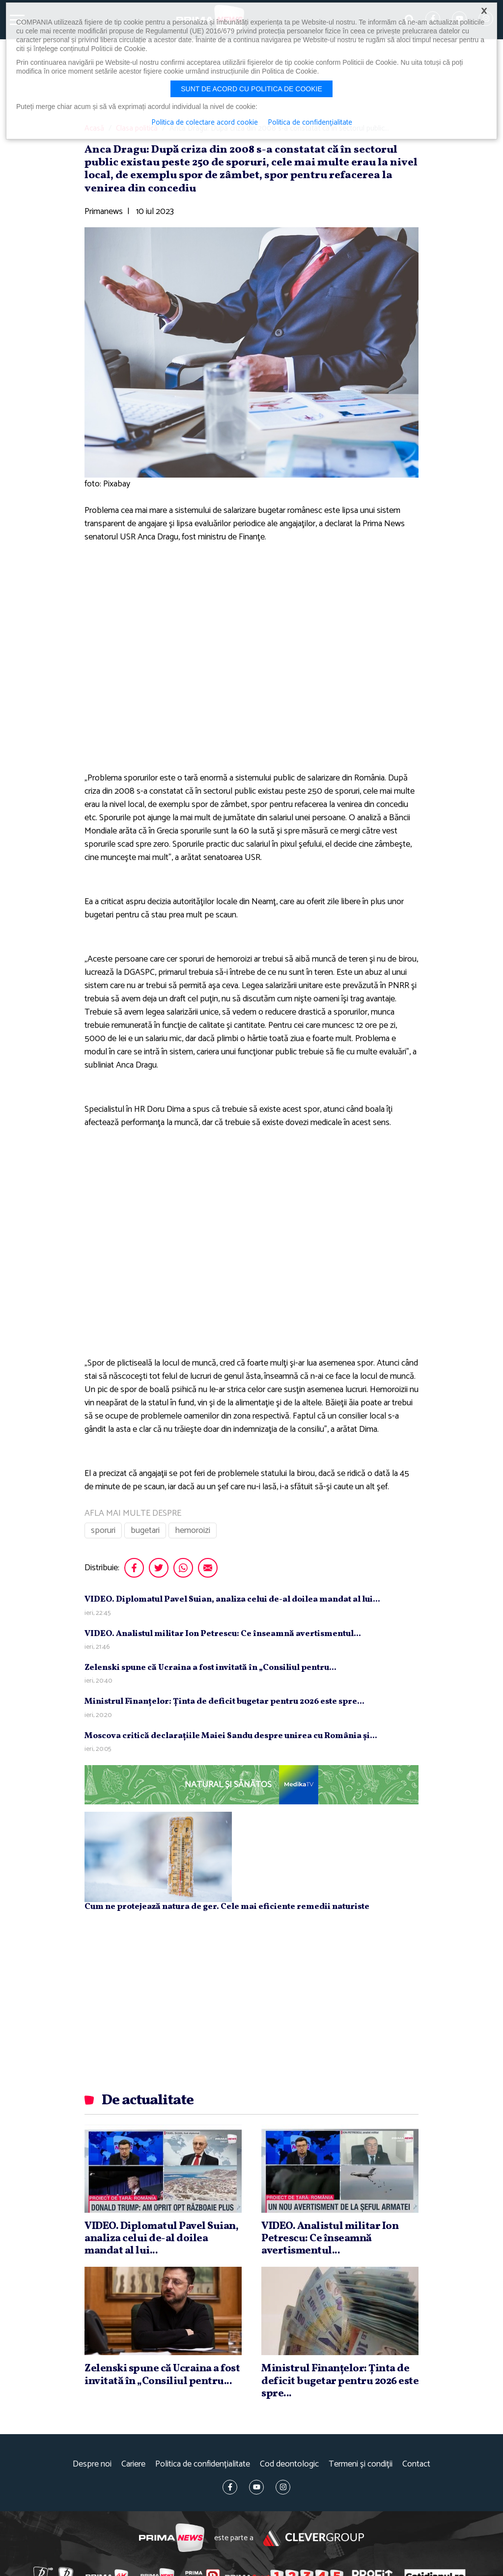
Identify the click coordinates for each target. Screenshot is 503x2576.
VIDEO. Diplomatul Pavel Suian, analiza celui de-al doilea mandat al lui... (232, 1599)
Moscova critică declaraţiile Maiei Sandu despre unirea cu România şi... (230, 1736)
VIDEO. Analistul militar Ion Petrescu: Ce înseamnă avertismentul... (222, 1633)
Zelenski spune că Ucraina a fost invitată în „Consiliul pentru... (210, 1667)
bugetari (145, 1530)
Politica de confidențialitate (202, 2464)
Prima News (171, 2537)
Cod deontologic (289, 2464)
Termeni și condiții (360, 2464)
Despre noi (92, 2464)
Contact (416, 2464)
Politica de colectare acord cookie (204, 122)
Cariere (133, 2464)
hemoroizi (192, 1530)
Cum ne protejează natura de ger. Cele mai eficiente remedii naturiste (226, 1906)
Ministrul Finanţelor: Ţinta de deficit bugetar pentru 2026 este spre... (224, 1701)
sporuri (103, 1530)
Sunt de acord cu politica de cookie (251, 89)
